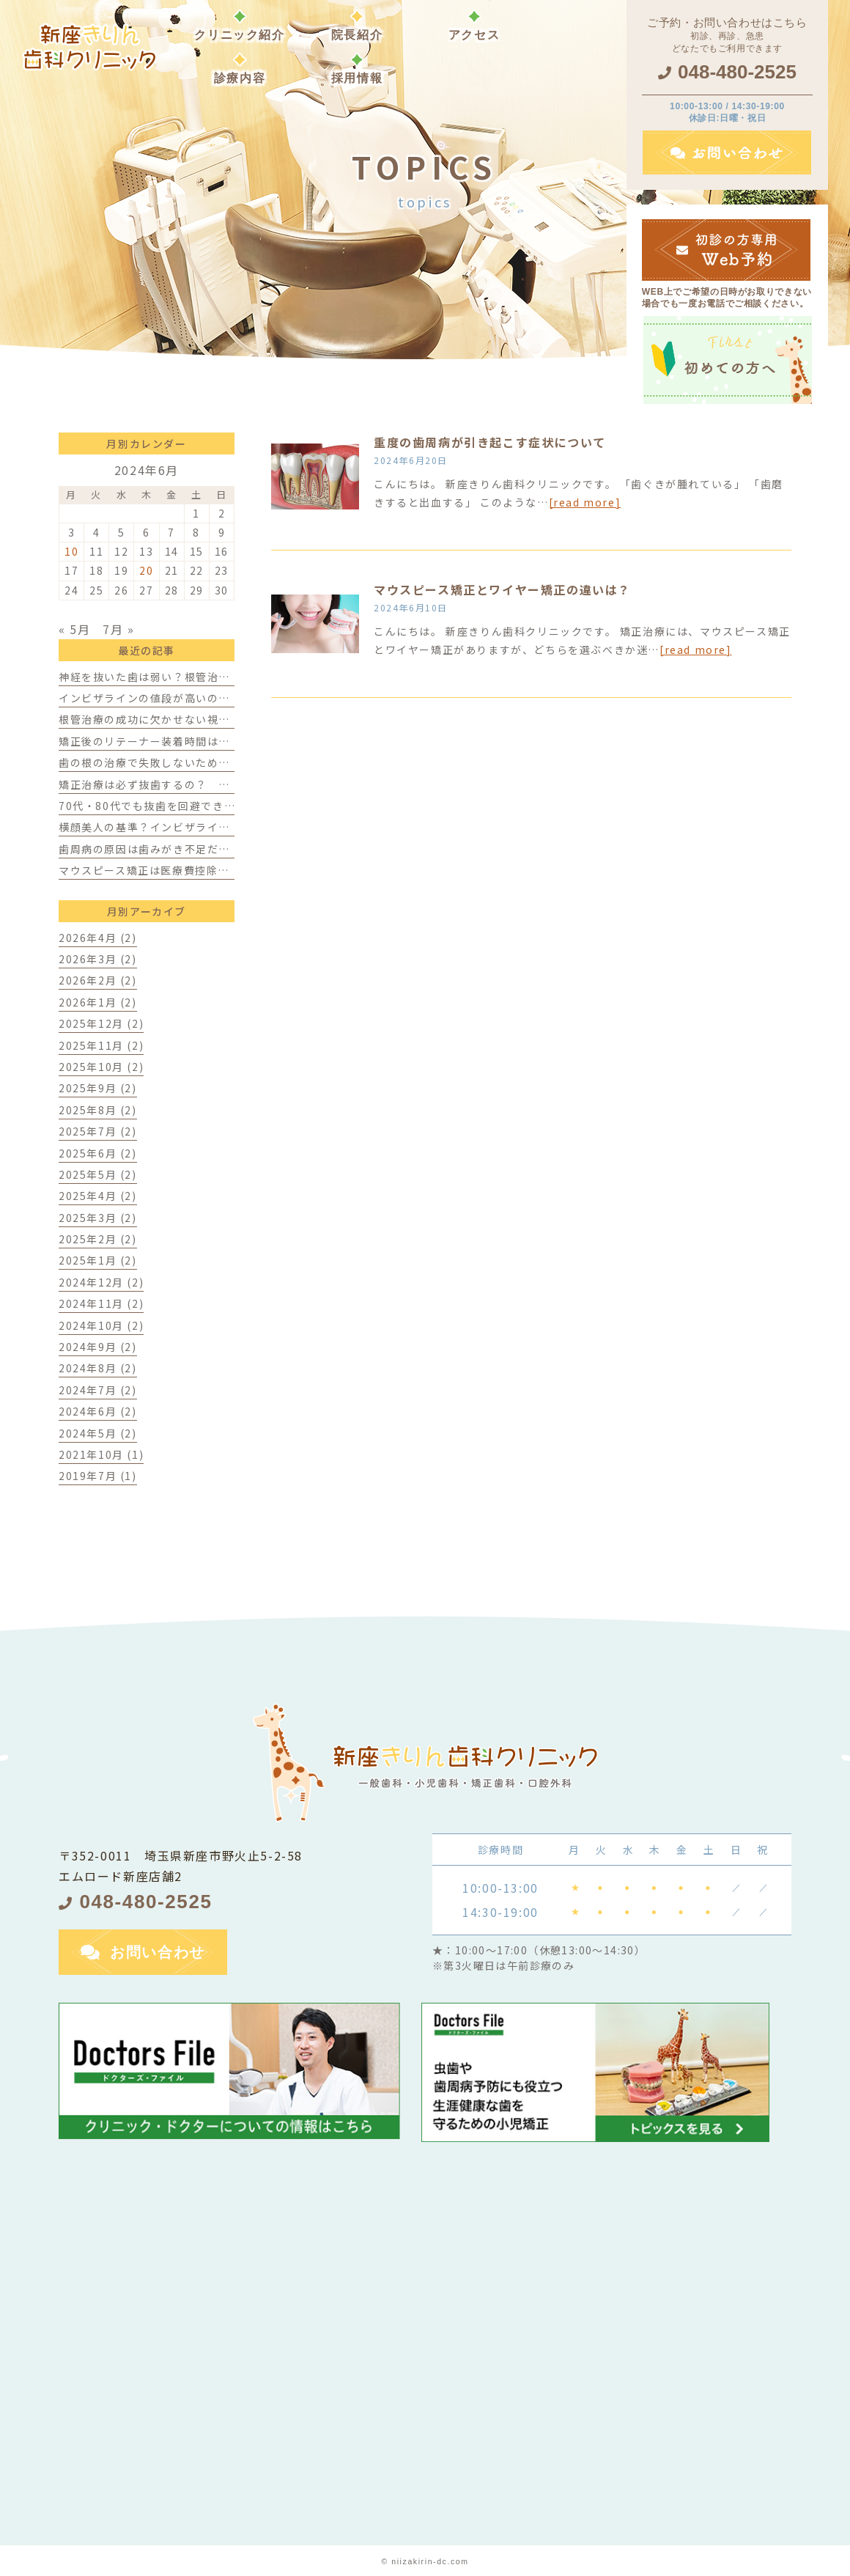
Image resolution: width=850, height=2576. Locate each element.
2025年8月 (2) (98, 1110)
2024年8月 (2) (98, 1368)
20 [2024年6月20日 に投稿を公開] (146, 570)
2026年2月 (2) (98, 980)
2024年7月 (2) (98, 1390)
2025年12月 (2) (101, 1023)
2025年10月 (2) (101, 1066)
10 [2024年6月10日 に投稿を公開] (71, 551)
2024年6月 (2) (98, 1411)
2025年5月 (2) (98, 1174)
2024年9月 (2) (98, 1346)
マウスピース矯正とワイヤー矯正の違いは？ (502, 589)
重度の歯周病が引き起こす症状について (490, 442)
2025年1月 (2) (98, 1260)
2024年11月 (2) (101, 1303)
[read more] (585, 502)
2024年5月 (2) (98, 1433)
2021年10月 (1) (101, 1454)
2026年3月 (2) (98, 959)
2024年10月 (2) (101, 1325)
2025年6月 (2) (98, 1153)
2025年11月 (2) (101, 1045)
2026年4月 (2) (98, 937)
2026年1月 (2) (98, 1002)
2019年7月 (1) (98, 1475)
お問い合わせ (157, 1952)
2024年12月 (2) (101, 1282)
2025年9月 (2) (98, 1088)
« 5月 (74, 629)
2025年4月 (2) (98, 1195)
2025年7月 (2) (98, 1131)
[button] (239, 68)
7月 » (118, 629)
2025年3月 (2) (98, 1217)
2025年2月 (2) (98, 1239)
